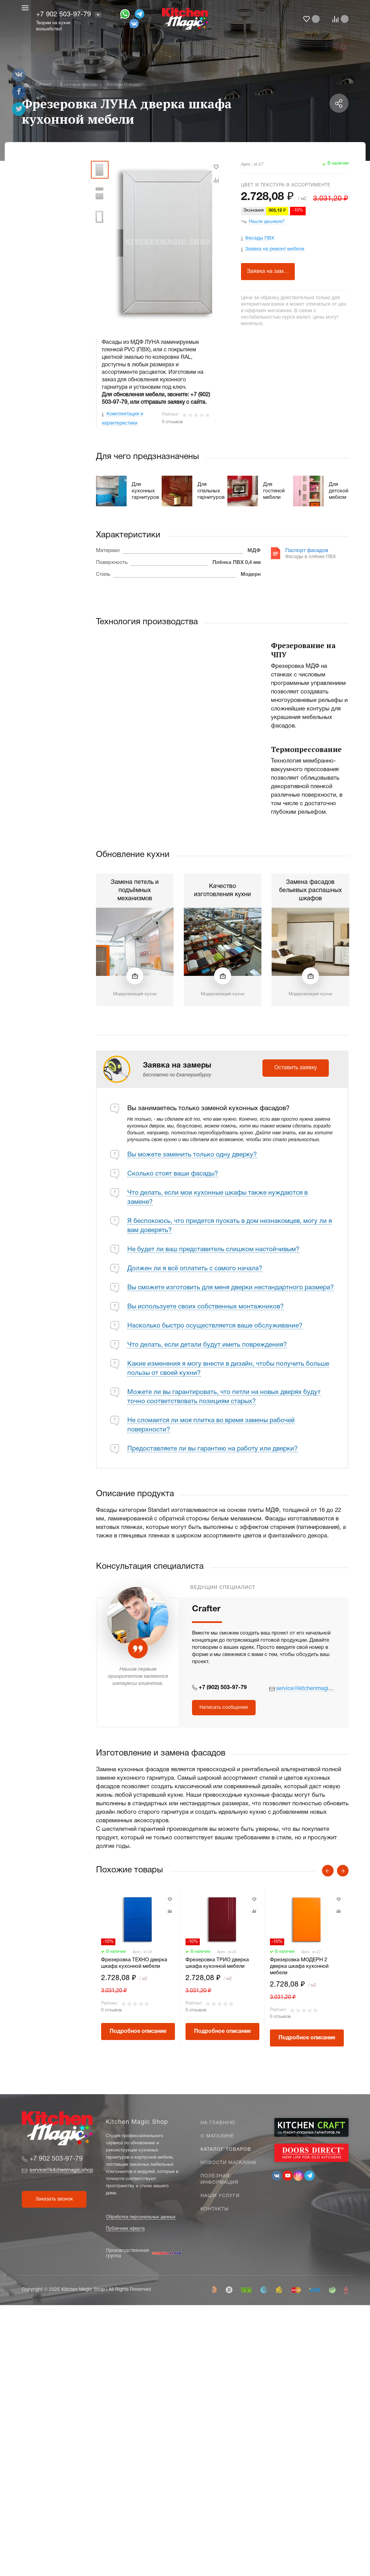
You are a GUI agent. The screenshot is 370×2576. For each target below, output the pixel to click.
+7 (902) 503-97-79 (223, 1687)
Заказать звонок (54, 2199)
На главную (217, 2123)
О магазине (217, 2136)
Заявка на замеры (270, 271)
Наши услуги (220, 2196)
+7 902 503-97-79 (63, 15)
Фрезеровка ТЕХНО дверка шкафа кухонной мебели (134, 1963)
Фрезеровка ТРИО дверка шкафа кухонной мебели (217, 1963)
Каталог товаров (225, 2149)
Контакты (214, 2209)
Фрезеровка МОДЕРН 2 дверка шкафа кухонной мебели (299, 1966)
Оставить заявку (295, 1067)
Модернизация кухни (135, 994)
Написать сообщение (223, 1707)
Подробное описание (138, 2031)
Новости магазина (228, 2163)
